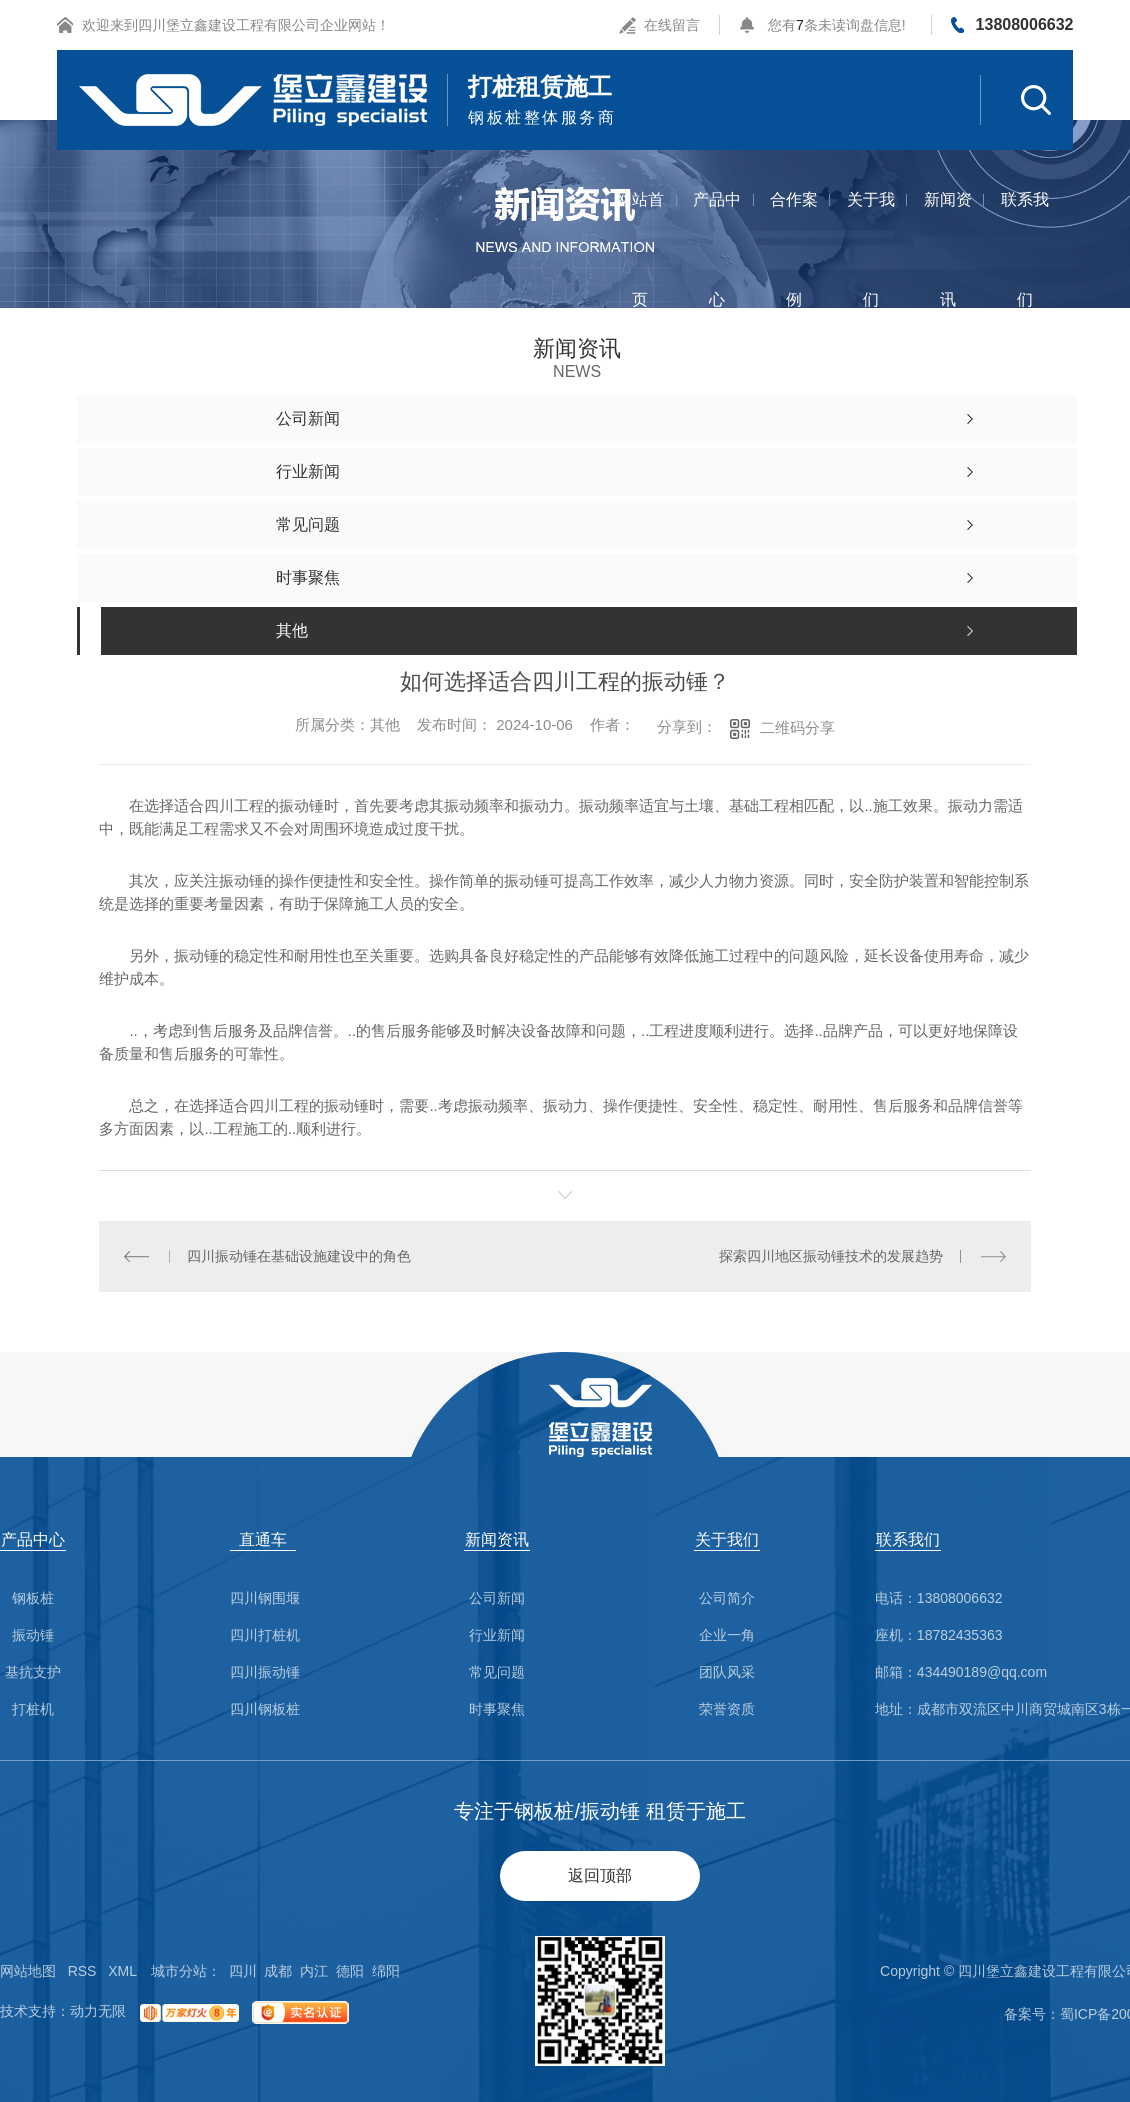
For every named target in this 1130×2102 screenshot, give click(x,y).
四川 (243, 1971)
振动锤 (33, 1635)
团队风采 (727, 1672)
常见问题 (497, 1672)
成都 (278, 1971)
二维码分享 (797, 727)
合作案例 (794, 220)
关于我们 (871, 220)
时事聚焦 (497, 1709)
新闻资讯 (948, 220)
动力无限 (98, 2011)
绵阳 (386, 1971)
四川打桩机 (265, 1635)
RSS (82, 1971)
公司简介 (727, 1598)
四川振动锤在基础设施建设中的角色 (299, 1256)
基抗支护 (33, 1672)
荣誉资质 (727, 1709)
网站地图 (28, 1971)
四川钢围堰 (265, 1598)
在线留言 (672, 25)
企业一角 (727, 1635)
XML (122, 1971)
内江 (314, 1971)
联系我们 (1025, 220)
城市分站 (179, 1971)
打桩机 (33, 1709)
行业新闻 (497, 1635)
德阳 (350, 1971)
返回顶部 (600, 1875)
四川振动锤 (265, 1672)
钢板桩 (33, 1598)
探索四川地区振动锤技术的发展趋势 (831, 1256)
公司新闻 (497, 1598)
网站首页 (640, 220)
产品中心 (717, 220)
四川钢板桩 (265, 1709)
